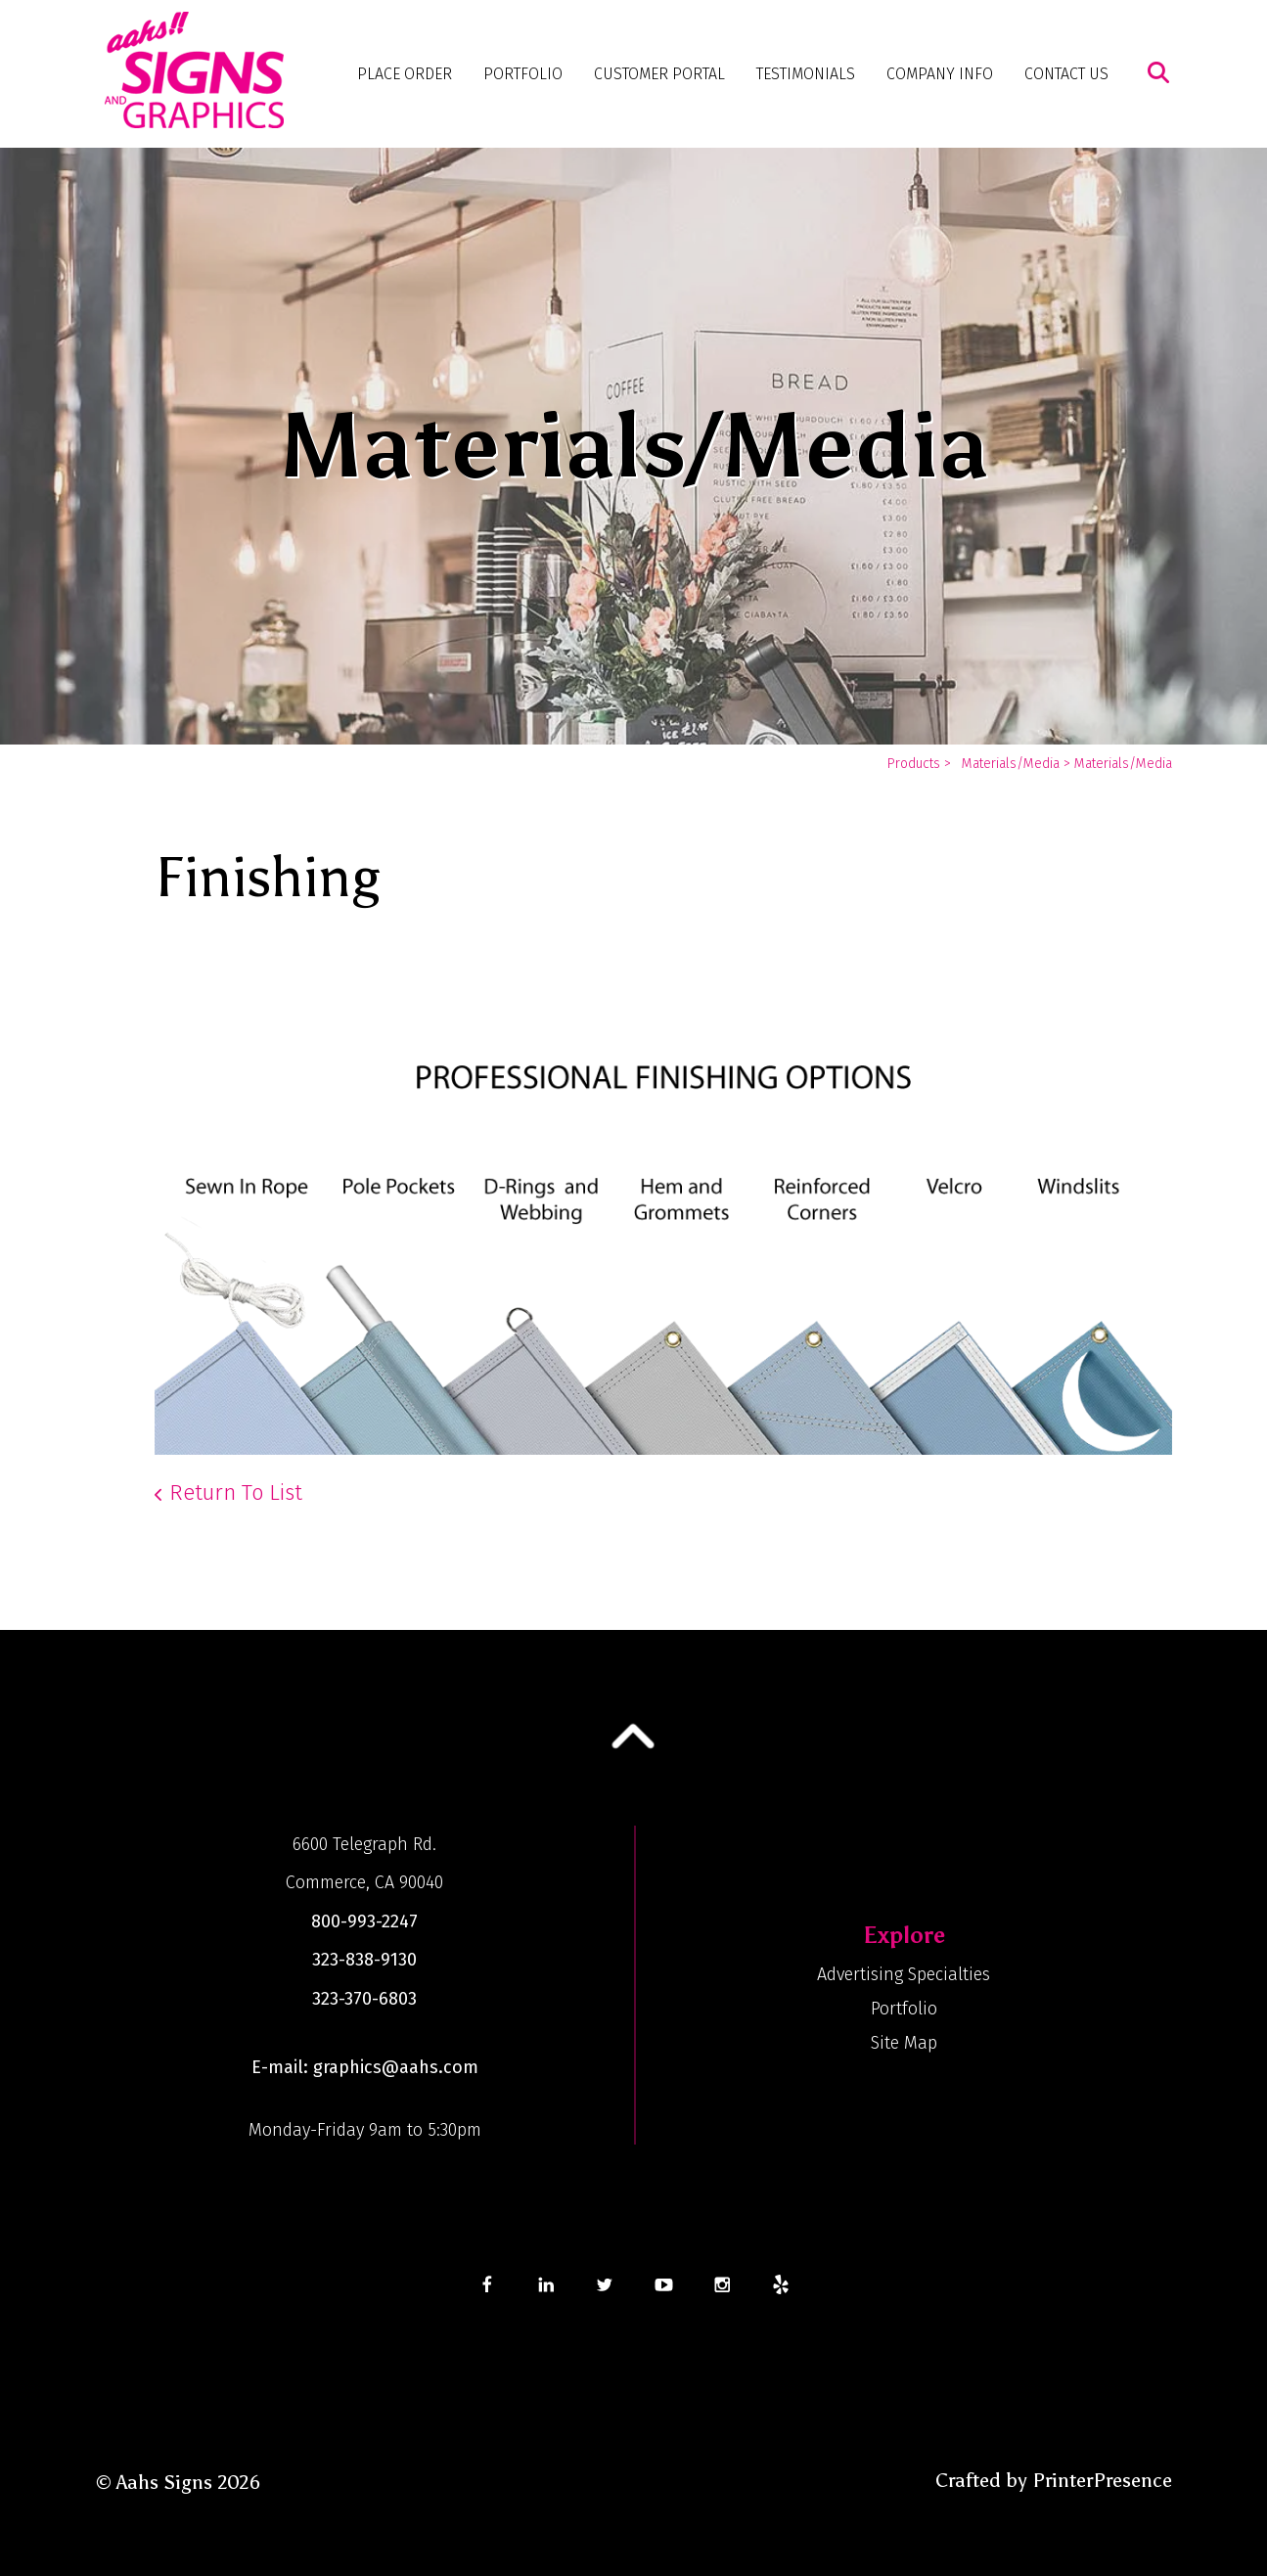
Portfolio (523, 74)
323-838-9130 (364, 1959)
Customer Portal (659, 74)
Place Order (404, 74)
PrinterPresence (1102, 2480)
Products (913, 763)
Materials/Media (1011, 763)
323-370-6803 (364, 1999)
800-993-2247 (364, 1921)
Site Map (904, 2043)
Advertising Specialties (903, 1974)
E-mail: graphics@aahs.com (364, 2067)
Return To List (235, 1492)
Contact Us (1066, 74)
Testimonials (805, 74)
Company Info (939, 74)
